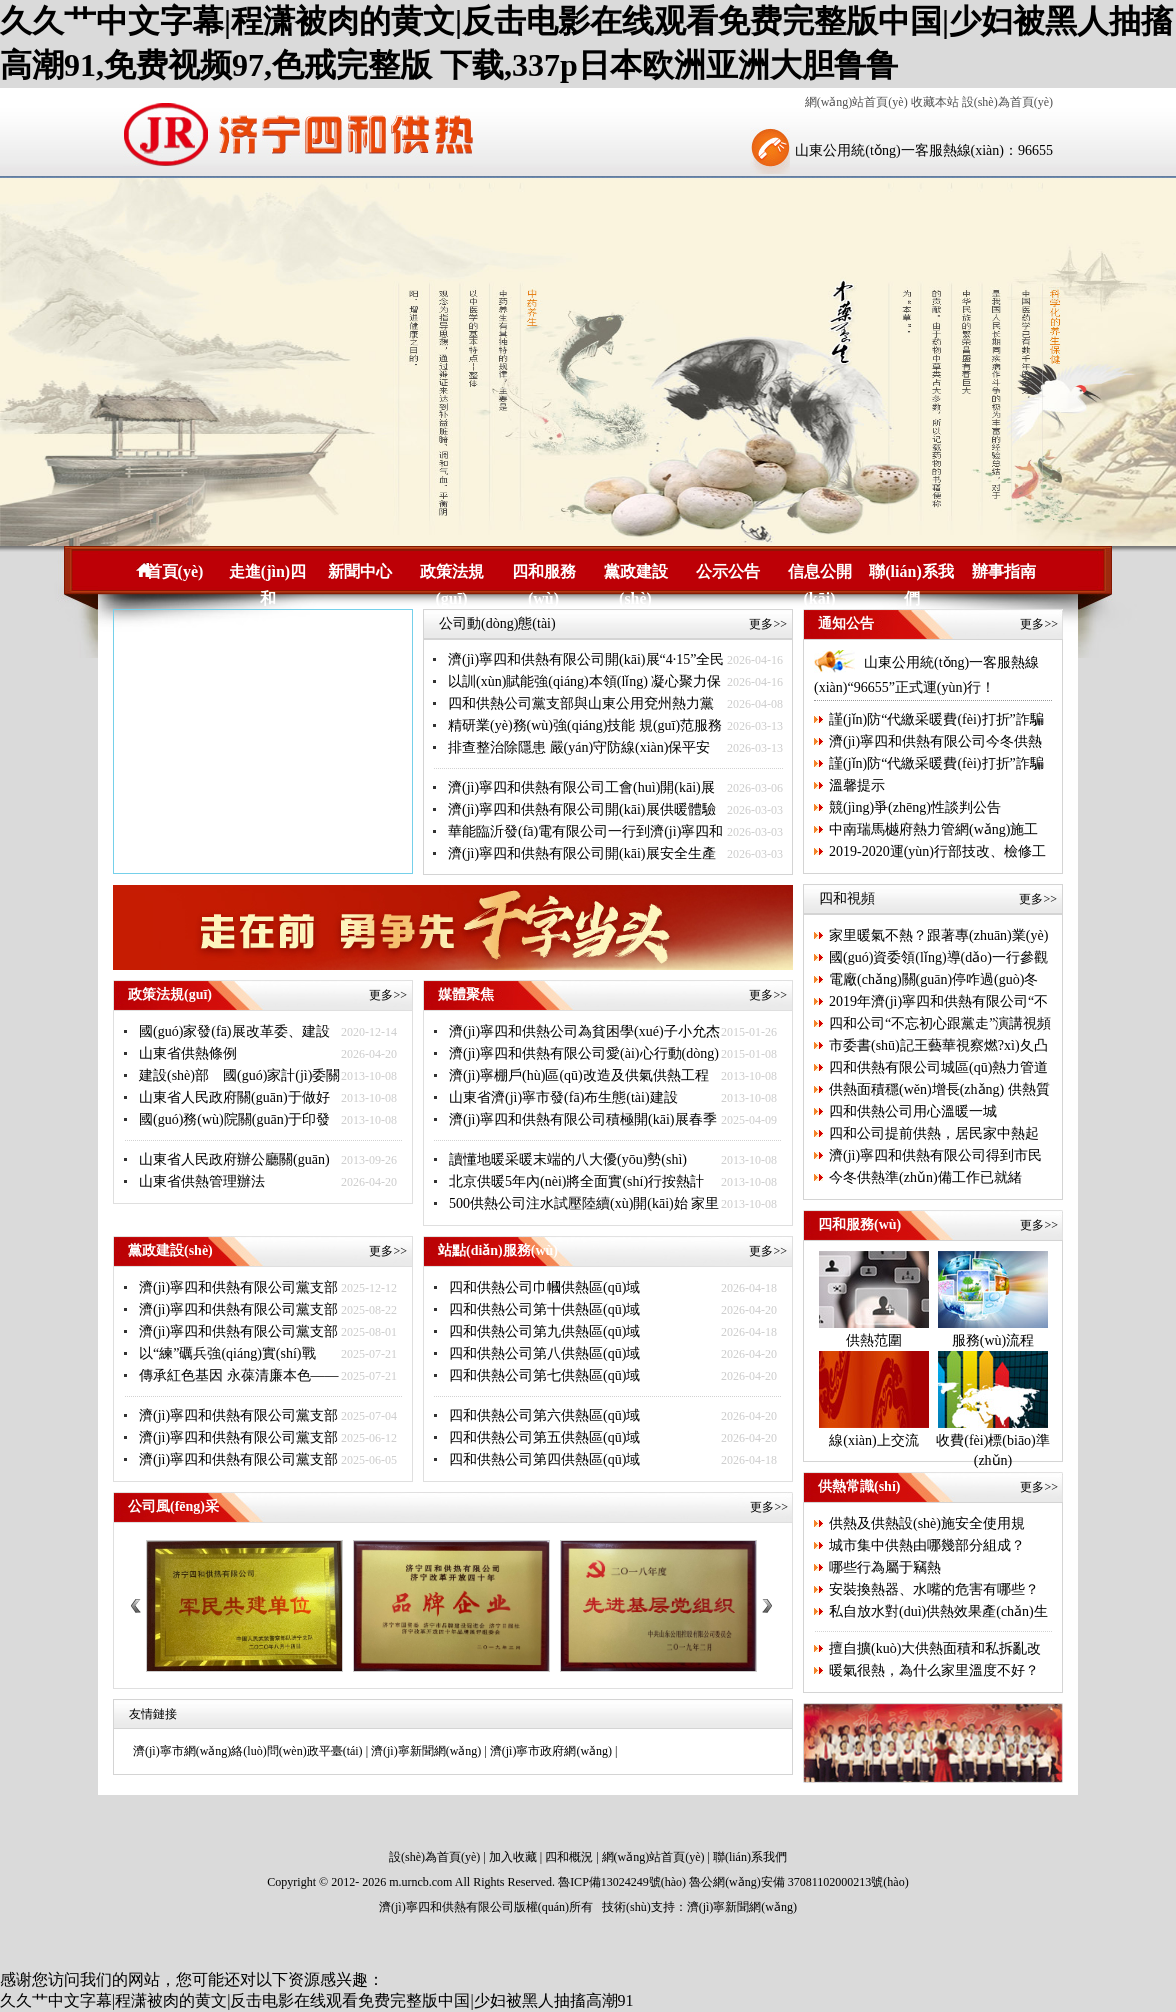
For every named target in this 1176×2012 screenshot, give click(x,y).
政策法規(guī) (452, 574)
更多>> (768, 624)
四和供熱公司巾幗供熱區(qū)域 (544, 1287)
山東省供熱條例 (188, 1053)
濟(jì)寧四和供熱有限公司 (446, 1907)
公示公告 (728, 571)
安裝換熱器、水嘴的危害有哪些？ (934, 1589)
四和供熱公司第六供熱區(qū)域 (544, 1415)
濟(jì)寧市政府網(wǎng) (551, 1751)
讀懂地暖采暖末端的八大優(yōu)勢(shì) (568, 1159)
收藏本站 (935, 102)
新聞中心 (360, 571)
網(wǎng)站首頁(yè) (856, 102)
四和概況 (569, 1857)
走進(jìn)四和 (267, 574)
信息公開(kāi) (820, 574)
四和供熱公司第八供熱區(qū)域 (544, 1353)
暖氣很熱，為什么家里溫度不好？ (934, 1670)
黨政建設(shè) (636, 574)
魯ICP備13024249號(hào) (622, 1882)
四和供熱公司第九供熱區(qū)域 (544, 1331)
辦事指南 (1004, 571)
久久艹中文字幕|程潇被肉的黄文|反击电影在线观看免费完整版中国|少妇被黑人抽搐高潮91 (317, 2000)
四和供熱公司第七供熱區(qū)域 (544, 1375)
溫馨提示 (857, 785)
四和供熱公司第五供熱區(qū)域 (544, 1437)
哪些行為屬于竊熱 (885, 1567)
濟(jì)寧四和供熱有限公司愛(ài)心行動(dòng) (584, 1053)
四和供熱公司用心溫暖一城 (913, 1111)
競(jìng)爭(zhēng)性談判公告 (915, 807)
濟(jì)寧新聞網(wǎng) (426, 1751)
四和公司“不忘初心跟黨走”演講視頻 (940, 1023)
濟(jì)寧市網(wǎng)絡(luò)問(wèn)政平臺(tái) (248, 1751)
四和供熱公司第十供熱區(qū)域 (544, 1309)
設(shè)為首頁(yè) (1007, 102)
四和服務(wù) (544, 574)
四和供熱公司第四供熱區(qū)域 (544, 1459)
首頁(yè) (175, 571)
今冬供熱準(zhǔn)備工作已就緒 (925, 1177)
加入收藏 (513, 1857)
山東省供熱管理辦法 (202, 1181)
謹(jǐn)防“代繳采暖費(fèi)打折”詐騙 (936, 719)
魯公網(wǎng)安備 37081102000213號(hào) (799, 1882)
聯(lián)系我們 (911, 574)
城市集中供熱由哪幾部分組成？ (927, 1545)
